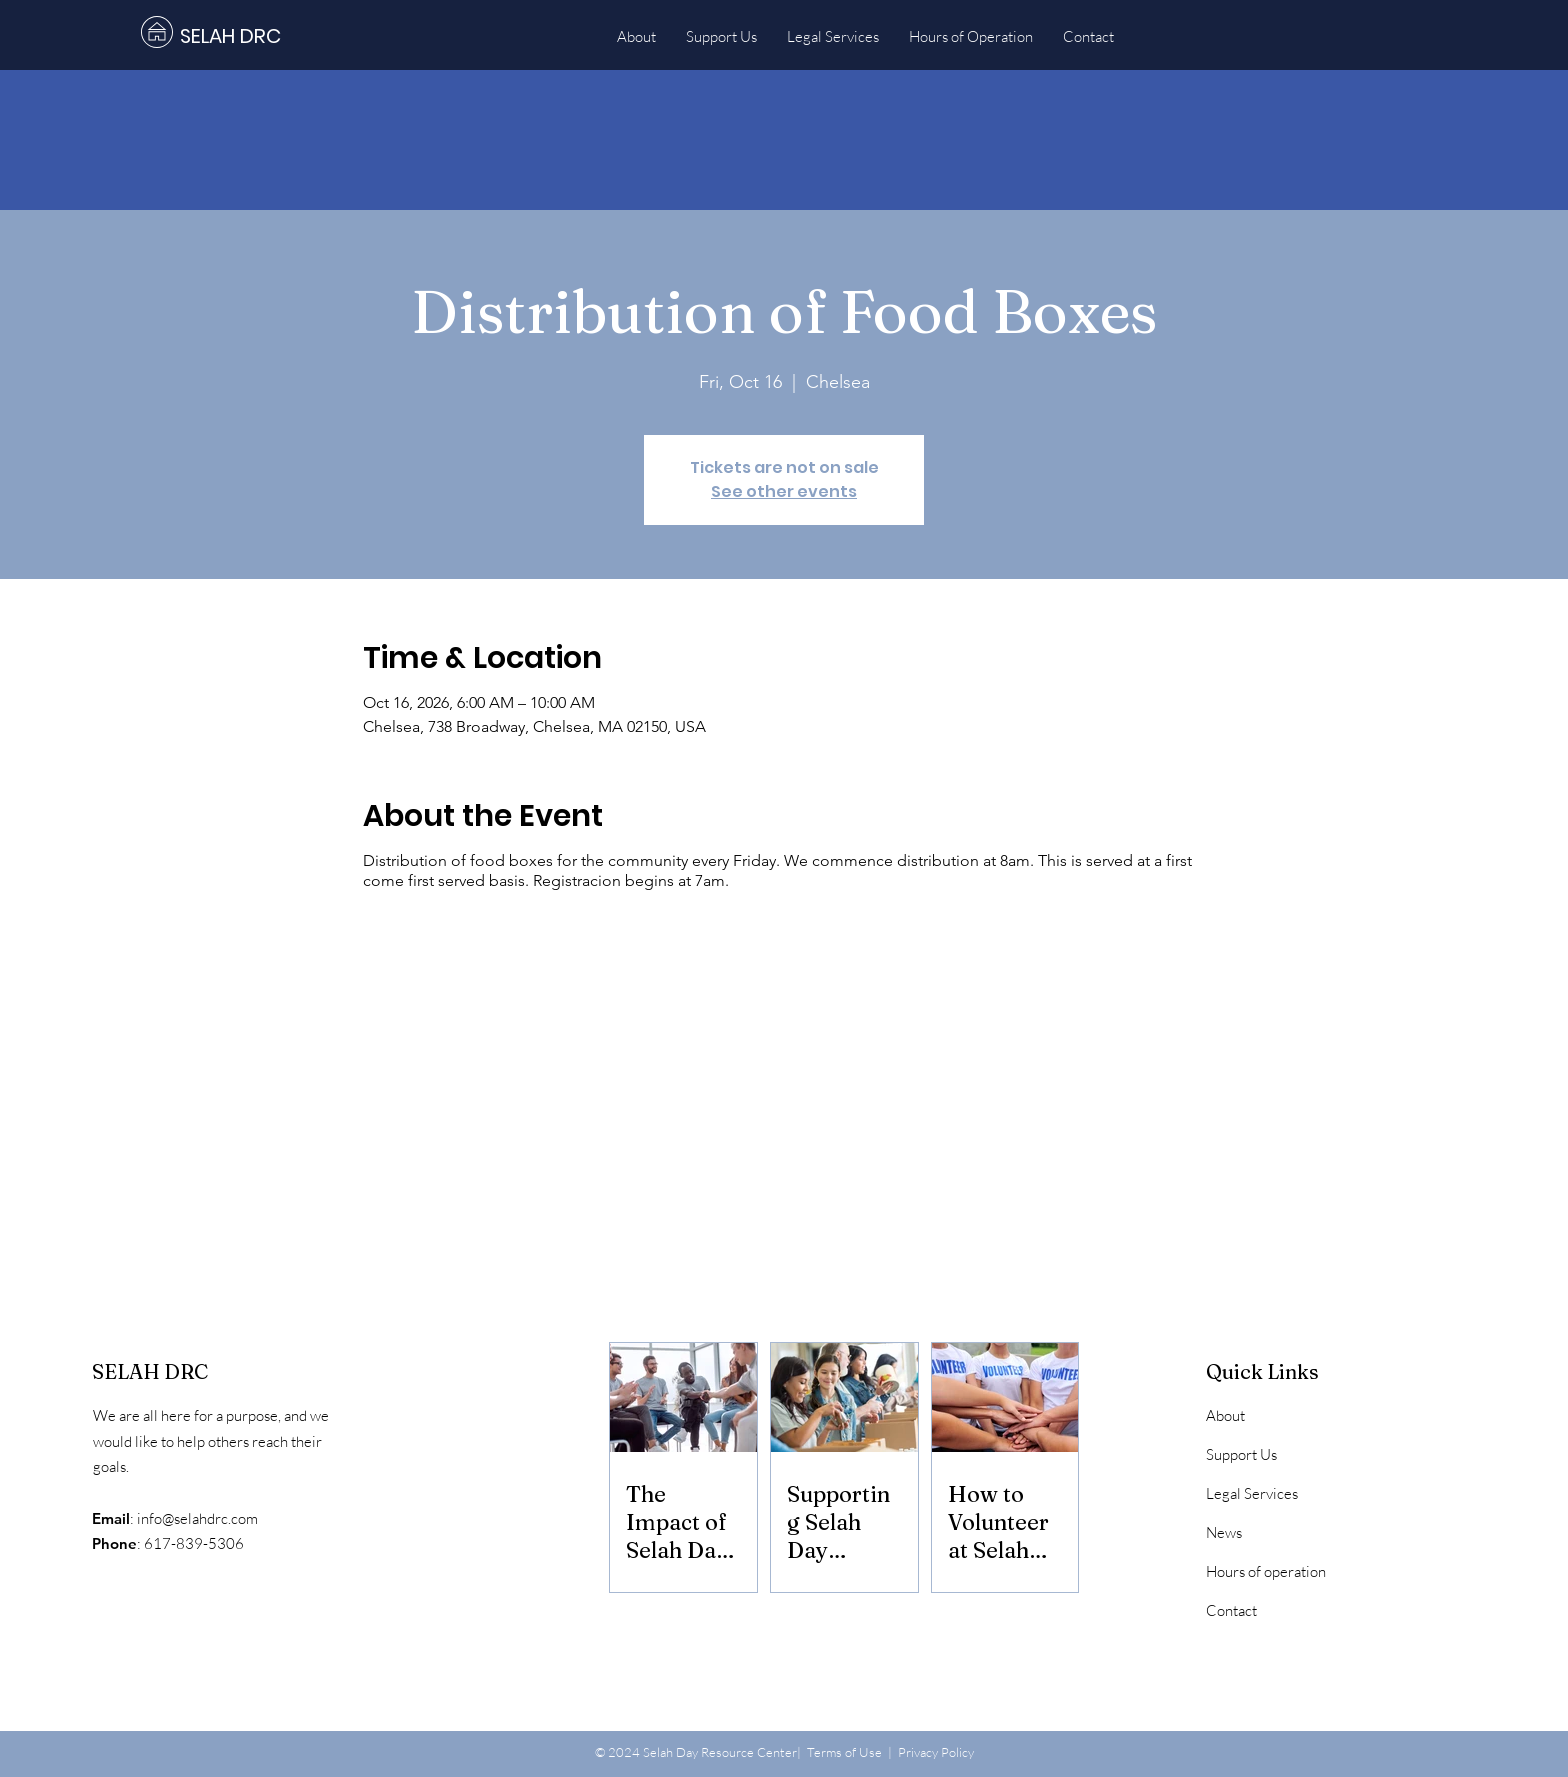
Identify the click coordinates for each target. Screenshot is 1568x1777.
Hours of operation (1266, 1571)
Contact (1231, 1610)
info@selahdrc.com (197, 1518)
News (1224, 1532)
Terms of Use (844, 1752)
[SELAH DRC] (278, 35)
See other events (784, 491)
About (1225, 1415)
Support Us (1241, 1454)
